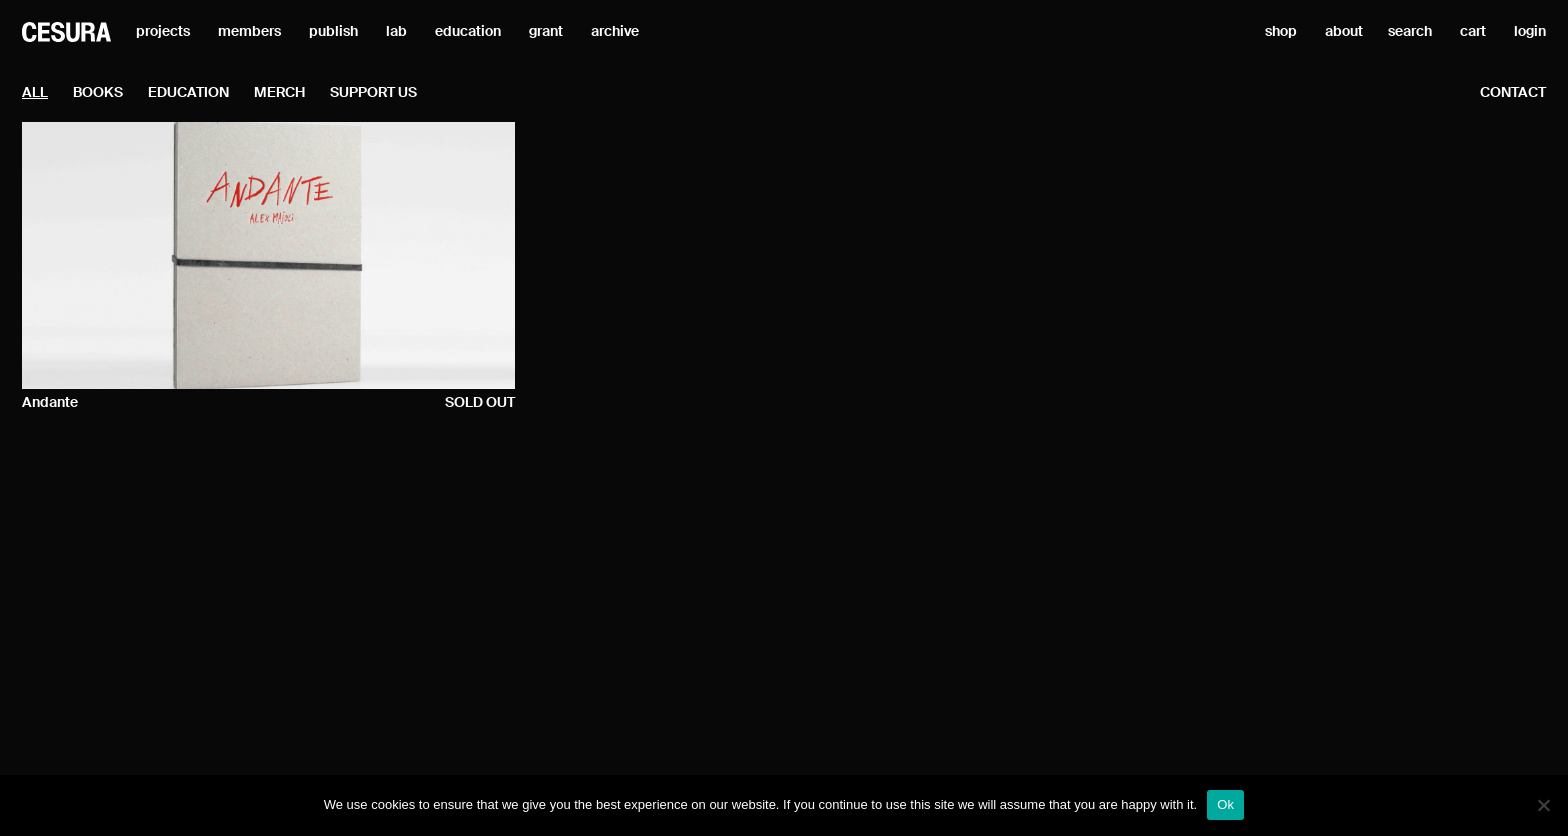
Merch (279, 93)
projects (163, 32)
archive (615, 32)
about (1344, 32)
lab (396, 32)
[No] (1543, 805)
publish (333, 32)
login (1530, 32)
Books (98, 93)
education (468, 32)
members (249, 32)
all (35, 93)
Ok (1225, 804)
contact (1513, 93)
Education (188, 93)
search (1410, 32)
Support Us (373, 93)
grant (546, 32)
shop (1281, 32)
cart (1473, 32)
